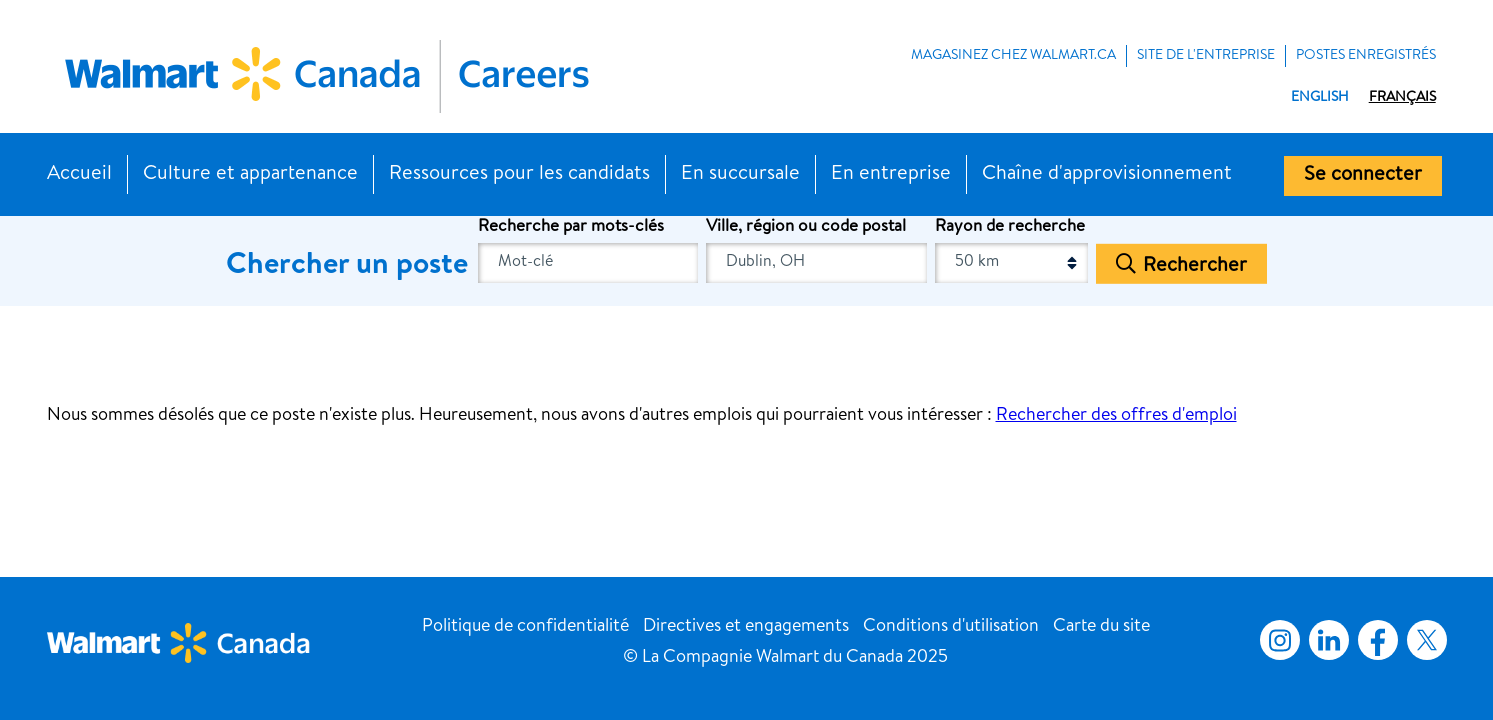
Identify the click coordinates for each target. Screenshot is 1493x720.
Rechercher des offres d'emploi (1116, 416)
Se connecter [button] (1363, 176)
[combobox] (816, 263)
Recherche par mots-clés (571, 227)
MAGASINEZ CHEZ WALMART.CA (1013, 56)
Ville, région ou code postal (806, 227)
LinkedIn (1329, 640)
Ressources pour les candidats (519, 175)
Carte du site (1101, 627)
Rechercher (1195, 266)
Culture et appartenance (250, 175)
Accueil (79, 175)
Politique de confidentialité (525, 627)
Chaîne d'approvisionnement (1107, 175)
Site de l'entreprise (1206, 56)
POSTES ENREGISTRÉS (1366, 56)
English (1320, 98)
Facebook (1374, 640)
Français (1402, 98)
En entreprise (891, 175)
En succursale (740, 175)
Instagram (1280, 640)
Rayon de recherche (1010, 227)
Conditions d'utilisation (951, 627)
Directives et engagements (746, 627)
